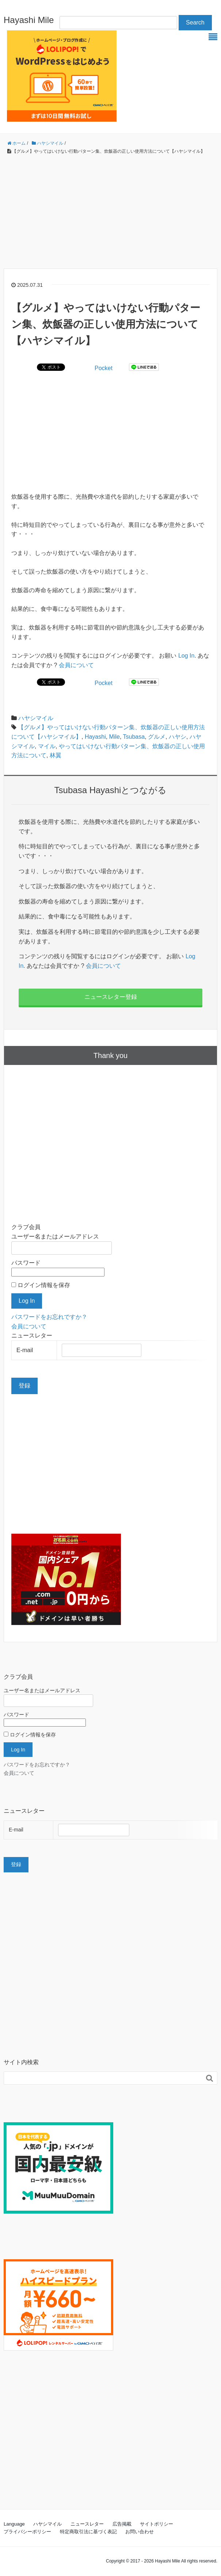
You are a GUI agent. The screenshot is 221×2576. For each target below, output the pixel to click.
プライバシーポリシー (27, 2531)
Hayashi (95, 737)
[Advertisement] (110, 212)
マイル (47, 746)
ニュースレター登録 (110, 997)
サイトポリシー (156, 2524)
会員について (76, 665)
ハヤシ (177, 737)
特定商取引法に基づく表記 (88, 2531)
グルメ (156, 737)
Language (14, 2524)
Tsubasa (134, 737)
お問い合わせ (139, 2531)
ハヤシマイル (35, 718)
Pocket (104, 368)
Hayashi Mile (29, 20)
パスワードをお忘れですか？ (49, 1317)
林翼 (55, 755)
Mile (114, 737)
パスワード (26, 1263)
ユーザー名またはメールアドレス (55, 1236)
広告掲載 (122, 2524)
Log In (186, 655)
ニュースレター (87, 2524)
